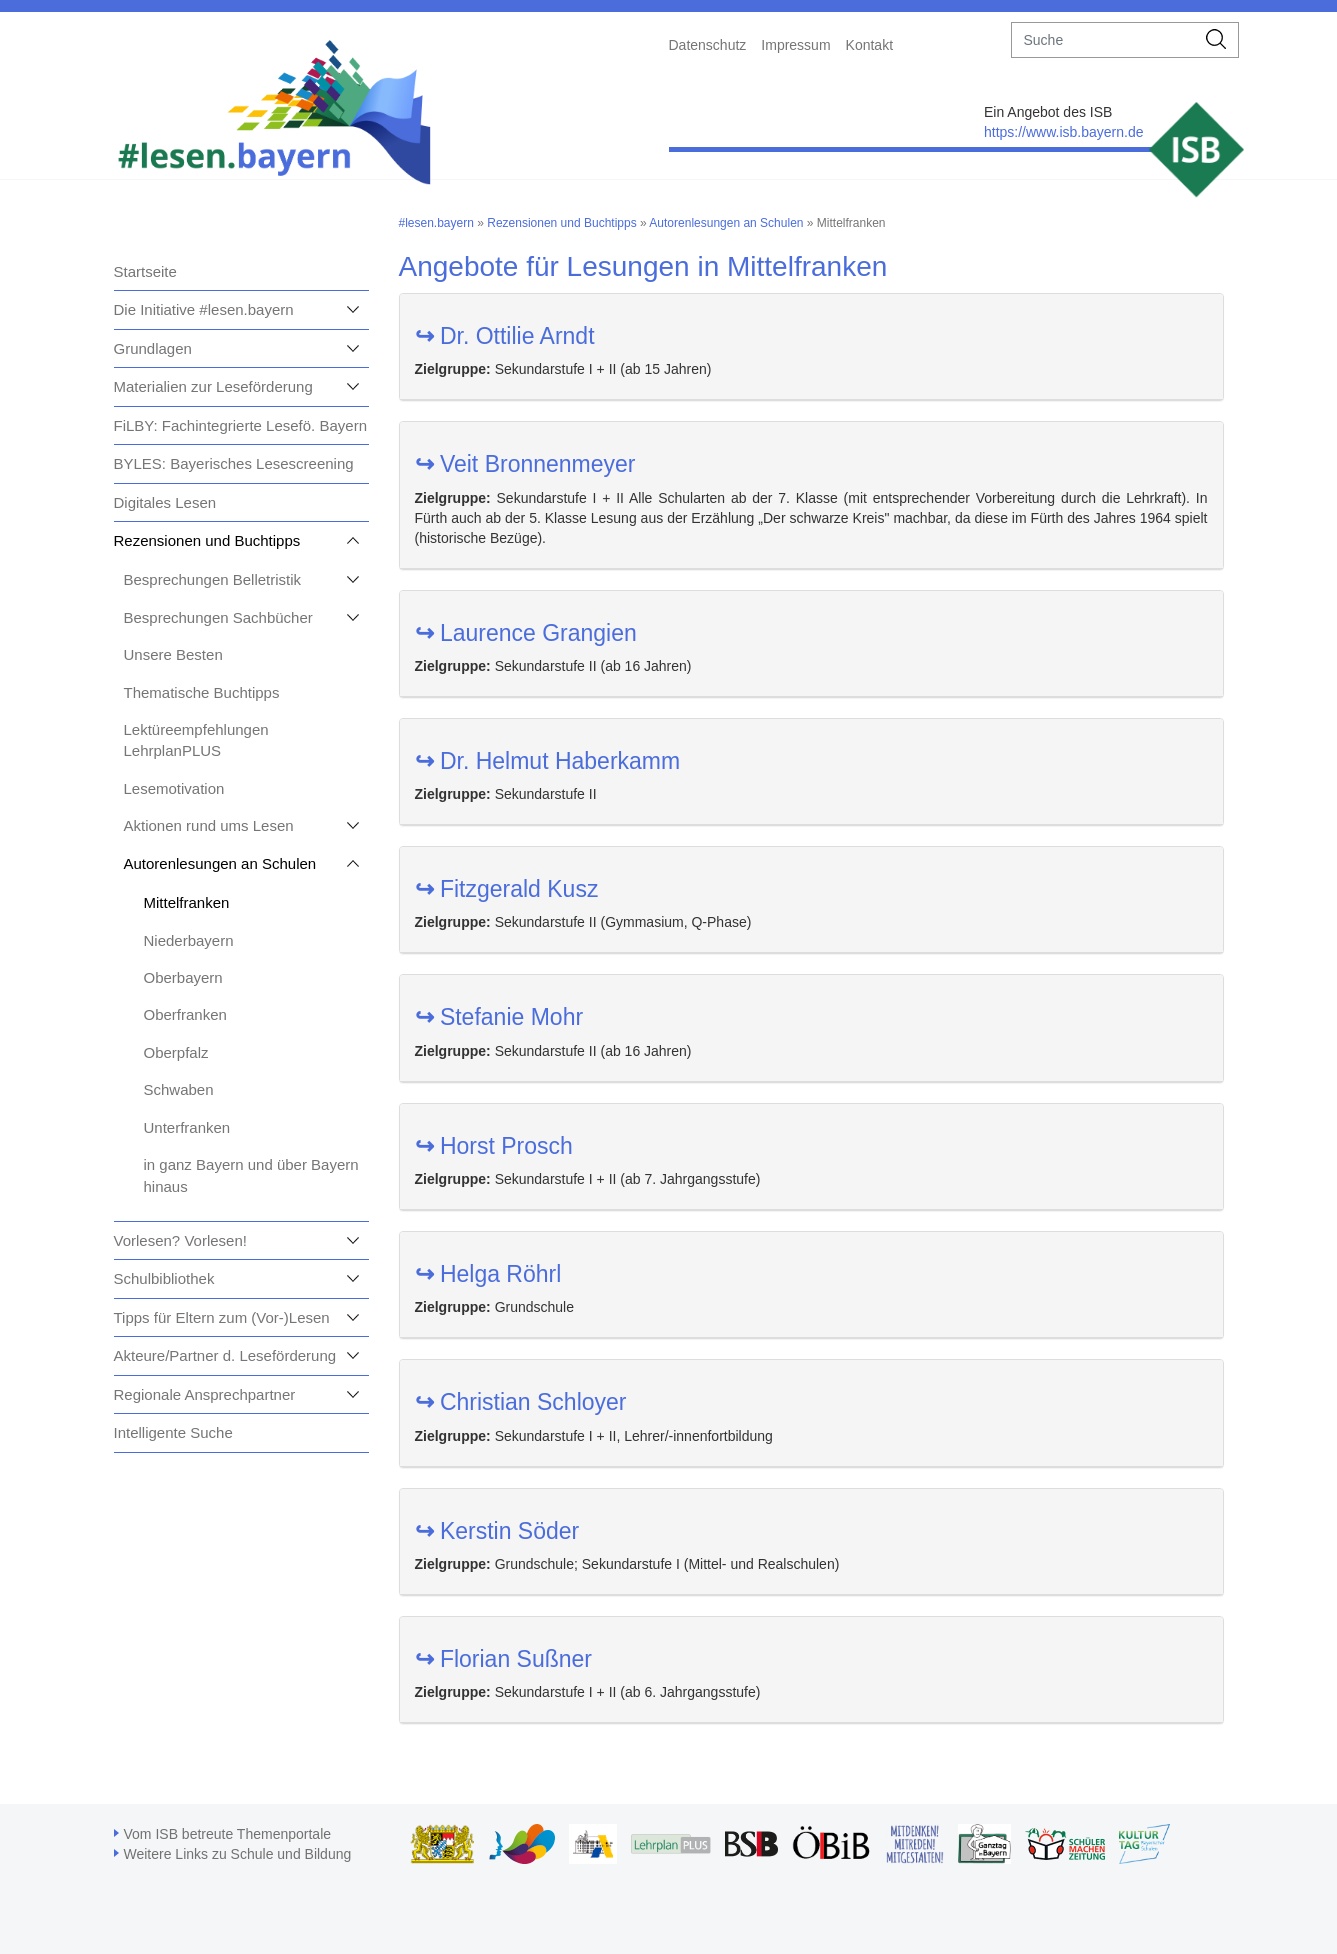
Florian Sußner (504, 1659)
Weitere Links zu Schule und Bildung (238, 1854)
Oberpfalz (176, 1052)
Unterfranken (187, 1127)
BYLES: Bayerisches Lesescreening (234, 463)
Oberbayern (183, 977)
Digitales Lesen (165, 502)
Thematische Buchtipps (202, 692)
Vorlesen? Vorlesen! (180, 1240)
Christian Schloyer (521, 1402)
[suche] (1103, 40)
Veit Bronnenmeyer (525, 464)
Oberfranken (185, 1014)
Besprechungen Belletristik (213, 579)
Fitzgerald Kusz (507, 889)
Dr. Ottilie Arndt (505, 336)
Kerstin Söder (497, 1531)
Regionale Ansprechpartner (205, 1394)
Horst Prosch (494, 1146)
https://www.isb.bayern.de (1064, 132)
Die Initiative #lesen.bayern (204, 309)
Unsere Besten (173, 654)
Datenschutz (708, 45)
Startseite (145, 271)
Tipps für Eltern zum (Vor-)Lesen (222, 1317)
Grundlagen (153, 348)
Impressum (795, 45)
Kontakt (869, 45)
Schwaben (179, 1089)
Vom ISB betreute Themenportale (228, 1834)
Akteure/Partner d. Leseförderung (225, 1355)
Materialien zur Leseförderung (213, 386)
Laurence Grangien (526, 633)
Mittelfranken (187, 902)
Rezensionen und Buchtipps (207, 540)
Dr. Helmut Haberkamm (548, 761)
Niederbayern (189, 940)
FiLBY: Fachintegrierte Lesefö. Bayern (240, 425)
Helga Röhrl (488, 1274)
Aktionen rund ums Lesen (209, 825)
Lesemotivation (174, 788)
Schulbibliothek (164, 1278)
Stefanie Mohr (499, 1017)
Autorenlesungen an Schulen (220, 863)
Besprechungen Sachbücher (218, 617)
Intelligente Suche (173, 1432)
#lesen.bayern (436, 223)
